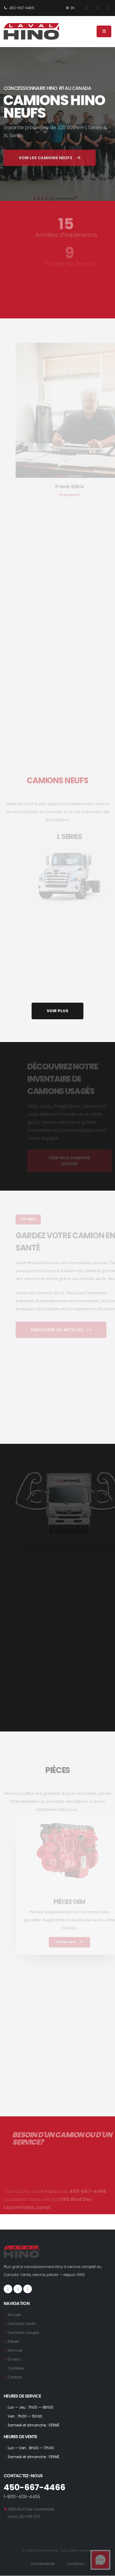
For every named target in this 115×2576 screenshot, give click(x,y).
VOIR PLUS (57, 1011)
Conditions (75, 2564)
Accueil (14, 2314)
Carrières (16, 2368)
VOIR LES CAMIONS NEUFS (50, 167)
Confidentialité (43, 2564)
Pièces (13, 2341)
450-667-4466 (19, 8)
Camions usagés (23, 2332)
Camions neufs (22, 2323)
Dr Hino (14, 2359)
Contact (15, 2377)
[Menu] (104, 31)
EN (70, 8)
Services (15, 2350)
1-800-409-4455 (22, 2497)
